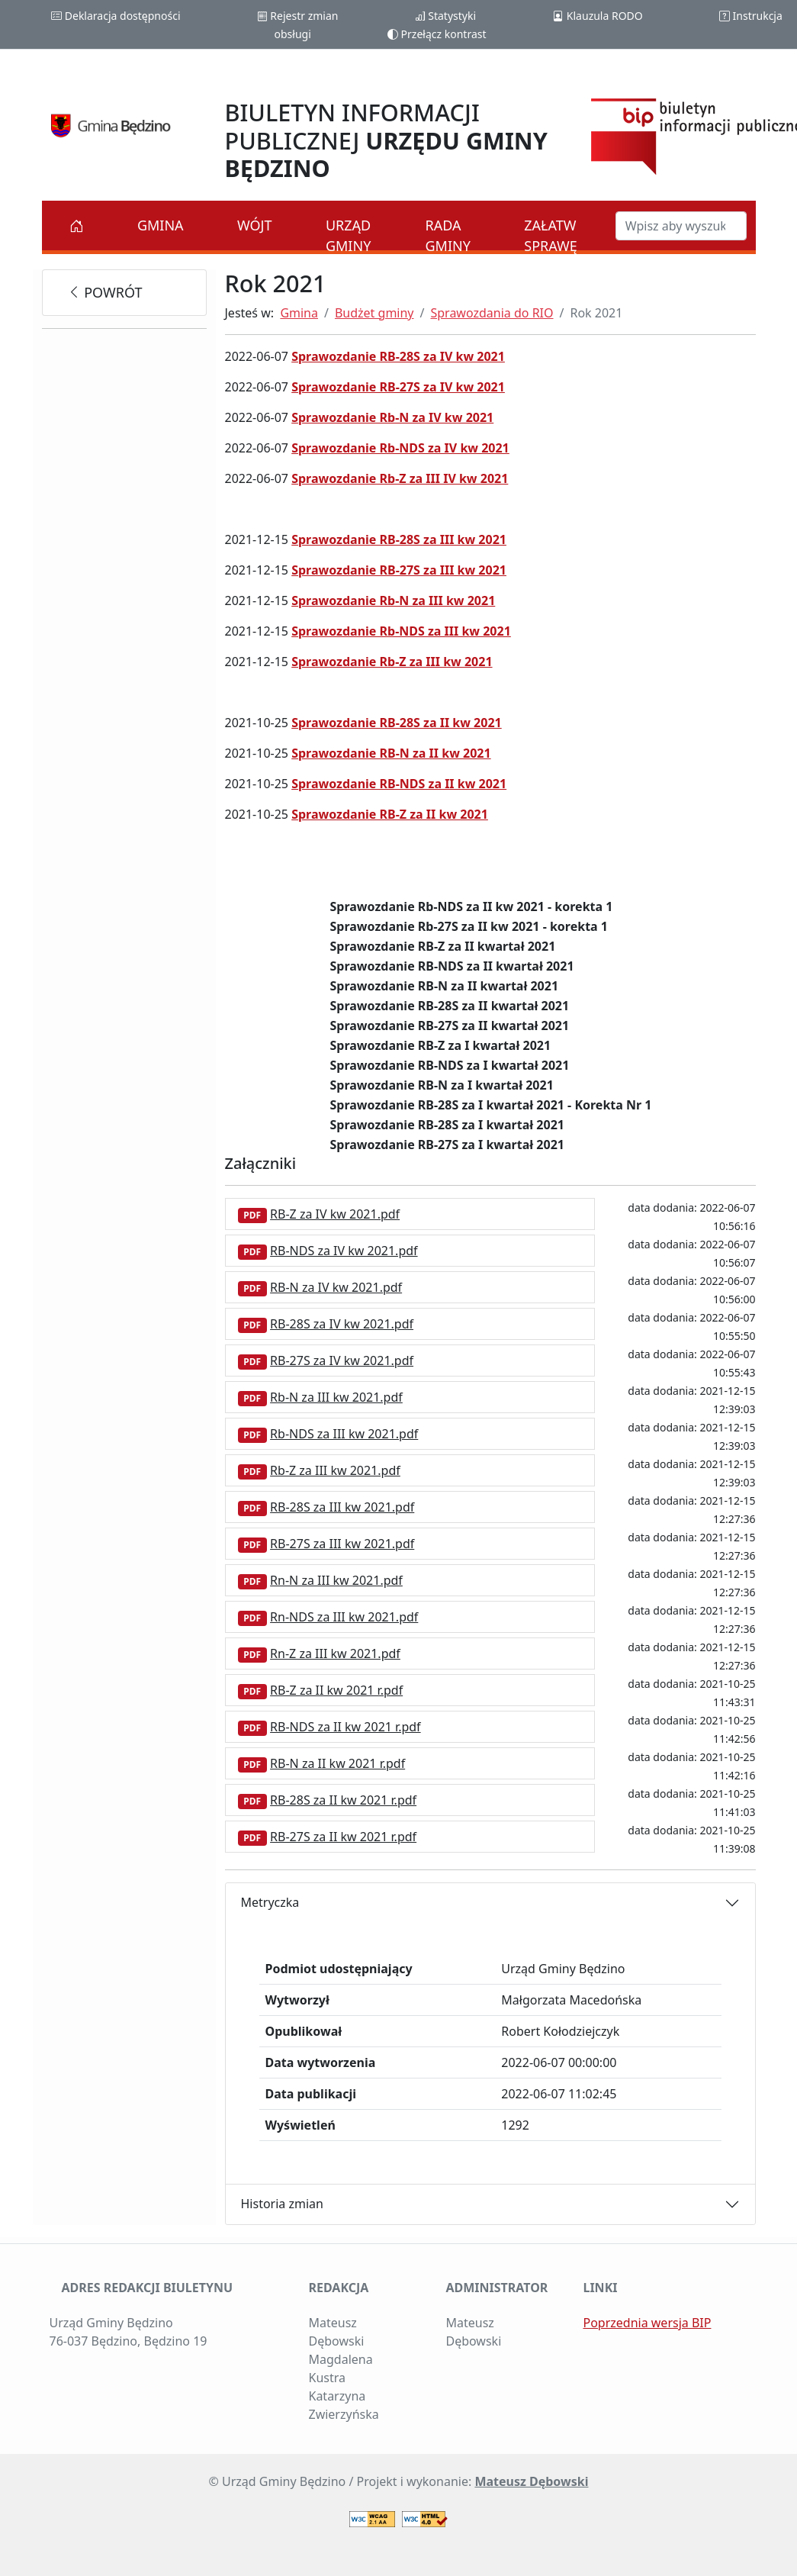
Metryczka (270, 1902)
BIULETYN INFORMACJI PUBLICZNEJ (386, 140)
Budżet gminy (374, 312)
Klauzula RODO (597, 15)
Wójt (254, 225)
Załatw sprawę (550, 235)
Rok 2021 (596, 312)
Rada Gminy (448, 235)
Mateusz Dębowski (531, 2481)
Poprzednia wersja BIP (647, 2322)
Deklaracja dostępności (115, 15)
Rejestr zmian (298, 15)
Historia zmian (282, 2203)
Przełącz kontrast (437, 34)
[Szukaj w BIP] (681, 225)
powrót (105, 292)
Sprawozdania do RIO (491, 312)
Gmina (160, 225)
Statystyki (445, 15)
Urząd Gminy (348, 235)
